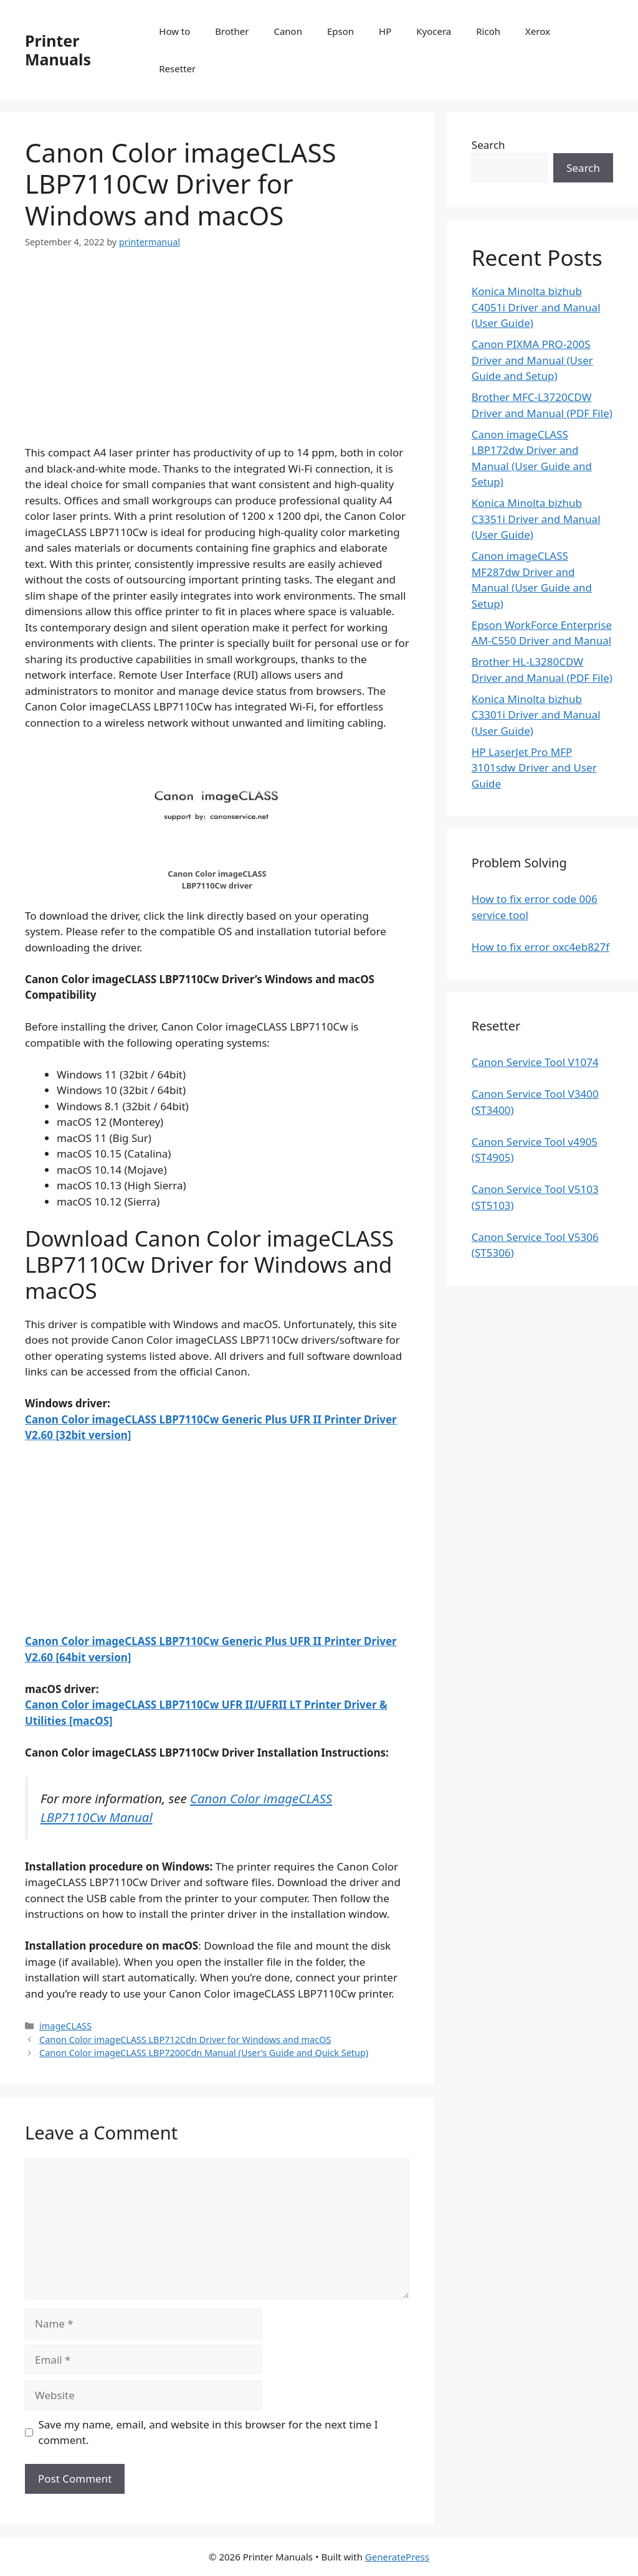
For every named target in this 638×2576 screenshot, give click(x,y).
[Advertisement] (217, 357)
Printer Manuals (58, 50)
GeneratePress (397, 2556)
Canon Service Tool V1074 (535, 1062)
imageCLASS (65, 2026)
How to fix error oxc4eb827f (540, 947)
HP (385, 31)
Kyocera (433, 31)
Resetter (177, 68)
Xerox (537, 31)
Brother (232, 31)
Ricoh (488, 31)
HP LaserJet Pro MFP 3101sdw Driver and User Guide (534, 768)
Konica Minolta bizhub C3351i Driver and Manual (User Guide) (536, 519)
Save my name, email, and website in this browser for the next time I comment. (208, 2432)
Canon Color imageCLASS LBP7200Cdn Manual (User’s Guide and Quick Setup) (203, 2053)
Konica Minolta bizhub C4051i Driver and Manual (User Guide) (536, 307)
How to (174, 31)
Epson (340, 31)
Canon (288, 31)
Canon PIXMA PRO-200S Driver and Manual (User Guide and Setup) (532, 360)
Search (488, 145)
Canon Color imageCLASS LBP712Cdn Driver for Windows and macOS (185, 2039)
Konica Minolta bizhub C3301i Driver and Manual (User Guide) (536, 715)
